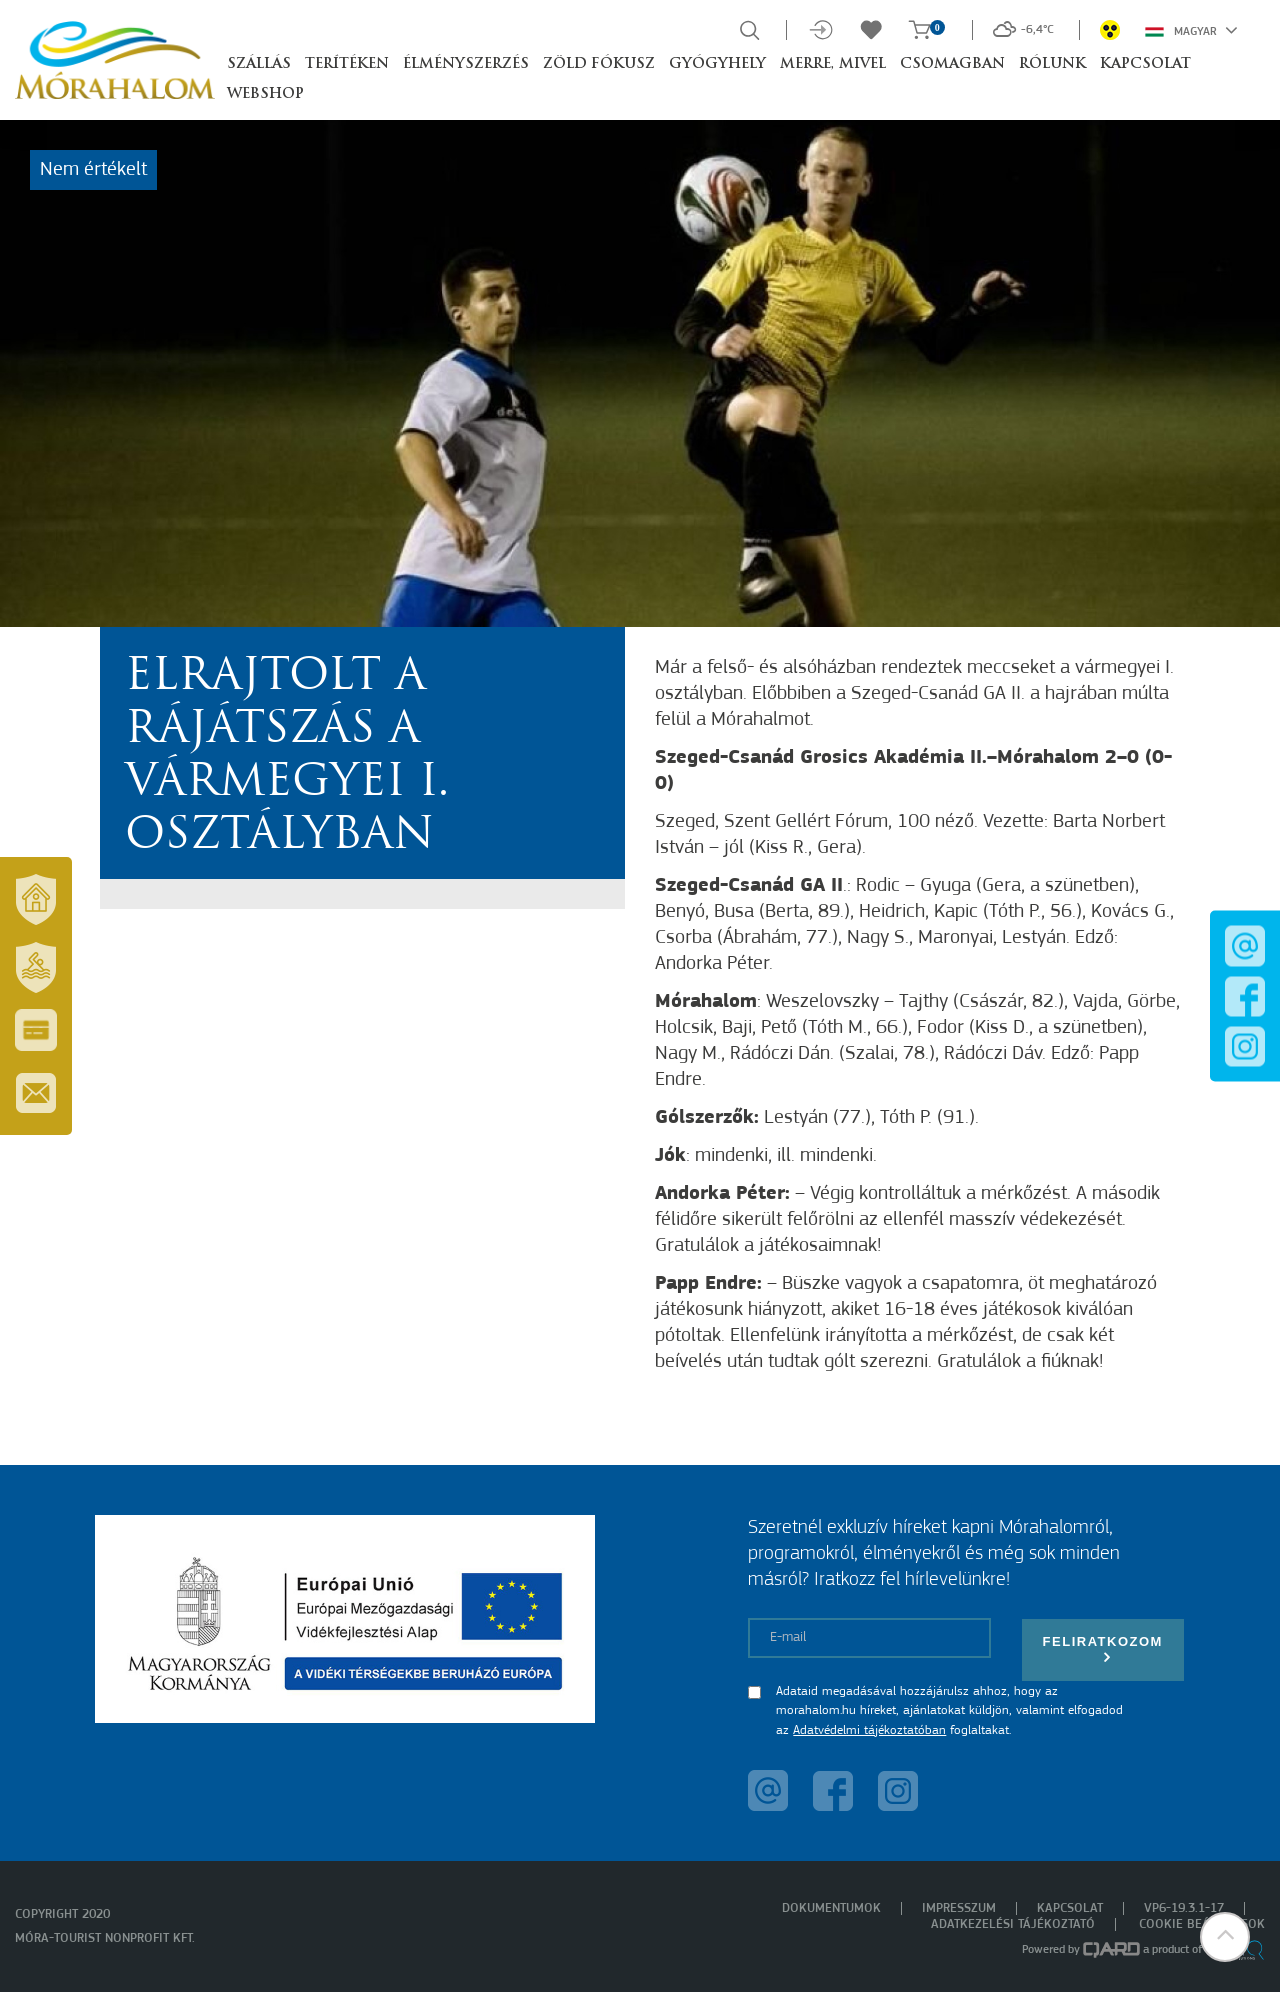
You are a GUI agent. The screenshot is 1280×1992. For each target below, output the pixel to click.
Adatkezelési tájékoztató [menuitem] (1013, 1924)
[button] (1225, 1937)
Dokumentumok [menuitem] (831, 1908)
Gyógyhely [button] (717, 64)
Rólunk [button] (1052, 64)
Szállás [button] (259, 64)
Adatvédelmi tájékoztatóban (869, 1730)
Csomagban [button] (952, 64)
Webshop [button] (265, 94)
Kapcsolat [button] (1145, 64)
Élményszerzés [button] (466, 64)
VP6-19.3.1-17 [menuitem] (1184, 1908)
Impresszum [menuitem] (959, 1908)
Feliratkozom (1103, 1649)
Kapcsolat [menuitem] (1070, 1908)
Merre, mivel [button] (833, 64)
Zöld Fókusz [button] (599, 64)
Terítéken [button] (347, 64)
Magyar (1191, 30)
